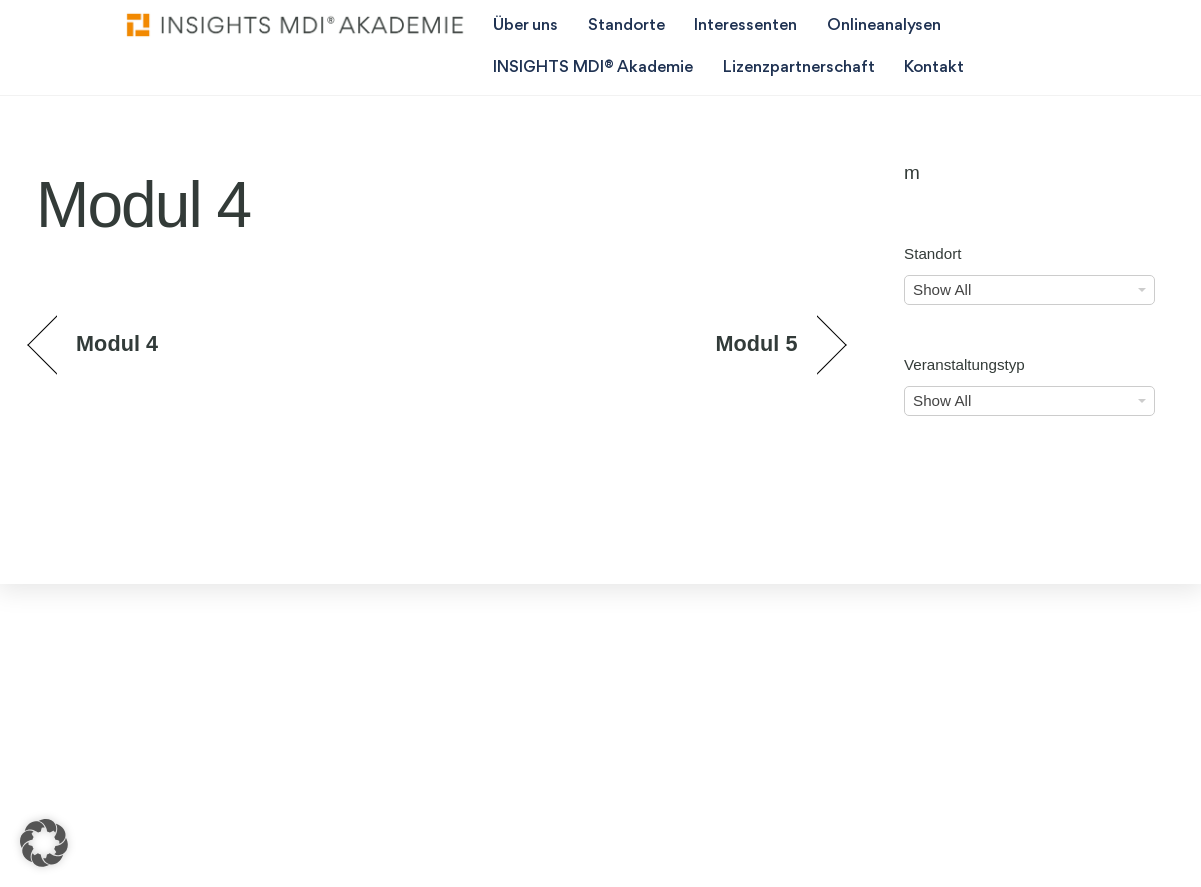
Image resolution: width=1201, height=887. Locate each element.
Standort (932, 253)
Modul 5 (756, 343)
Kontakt (934, 67)
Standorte (626, 25)
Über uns (525, 25)
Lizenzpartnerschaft (799, 67)
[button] (44, 843)
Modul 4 (117, 343)
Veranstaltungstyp (964, 364)
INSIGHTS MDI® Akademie (593, 67)
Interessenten (745, 25)
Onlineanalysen (884, 25)
